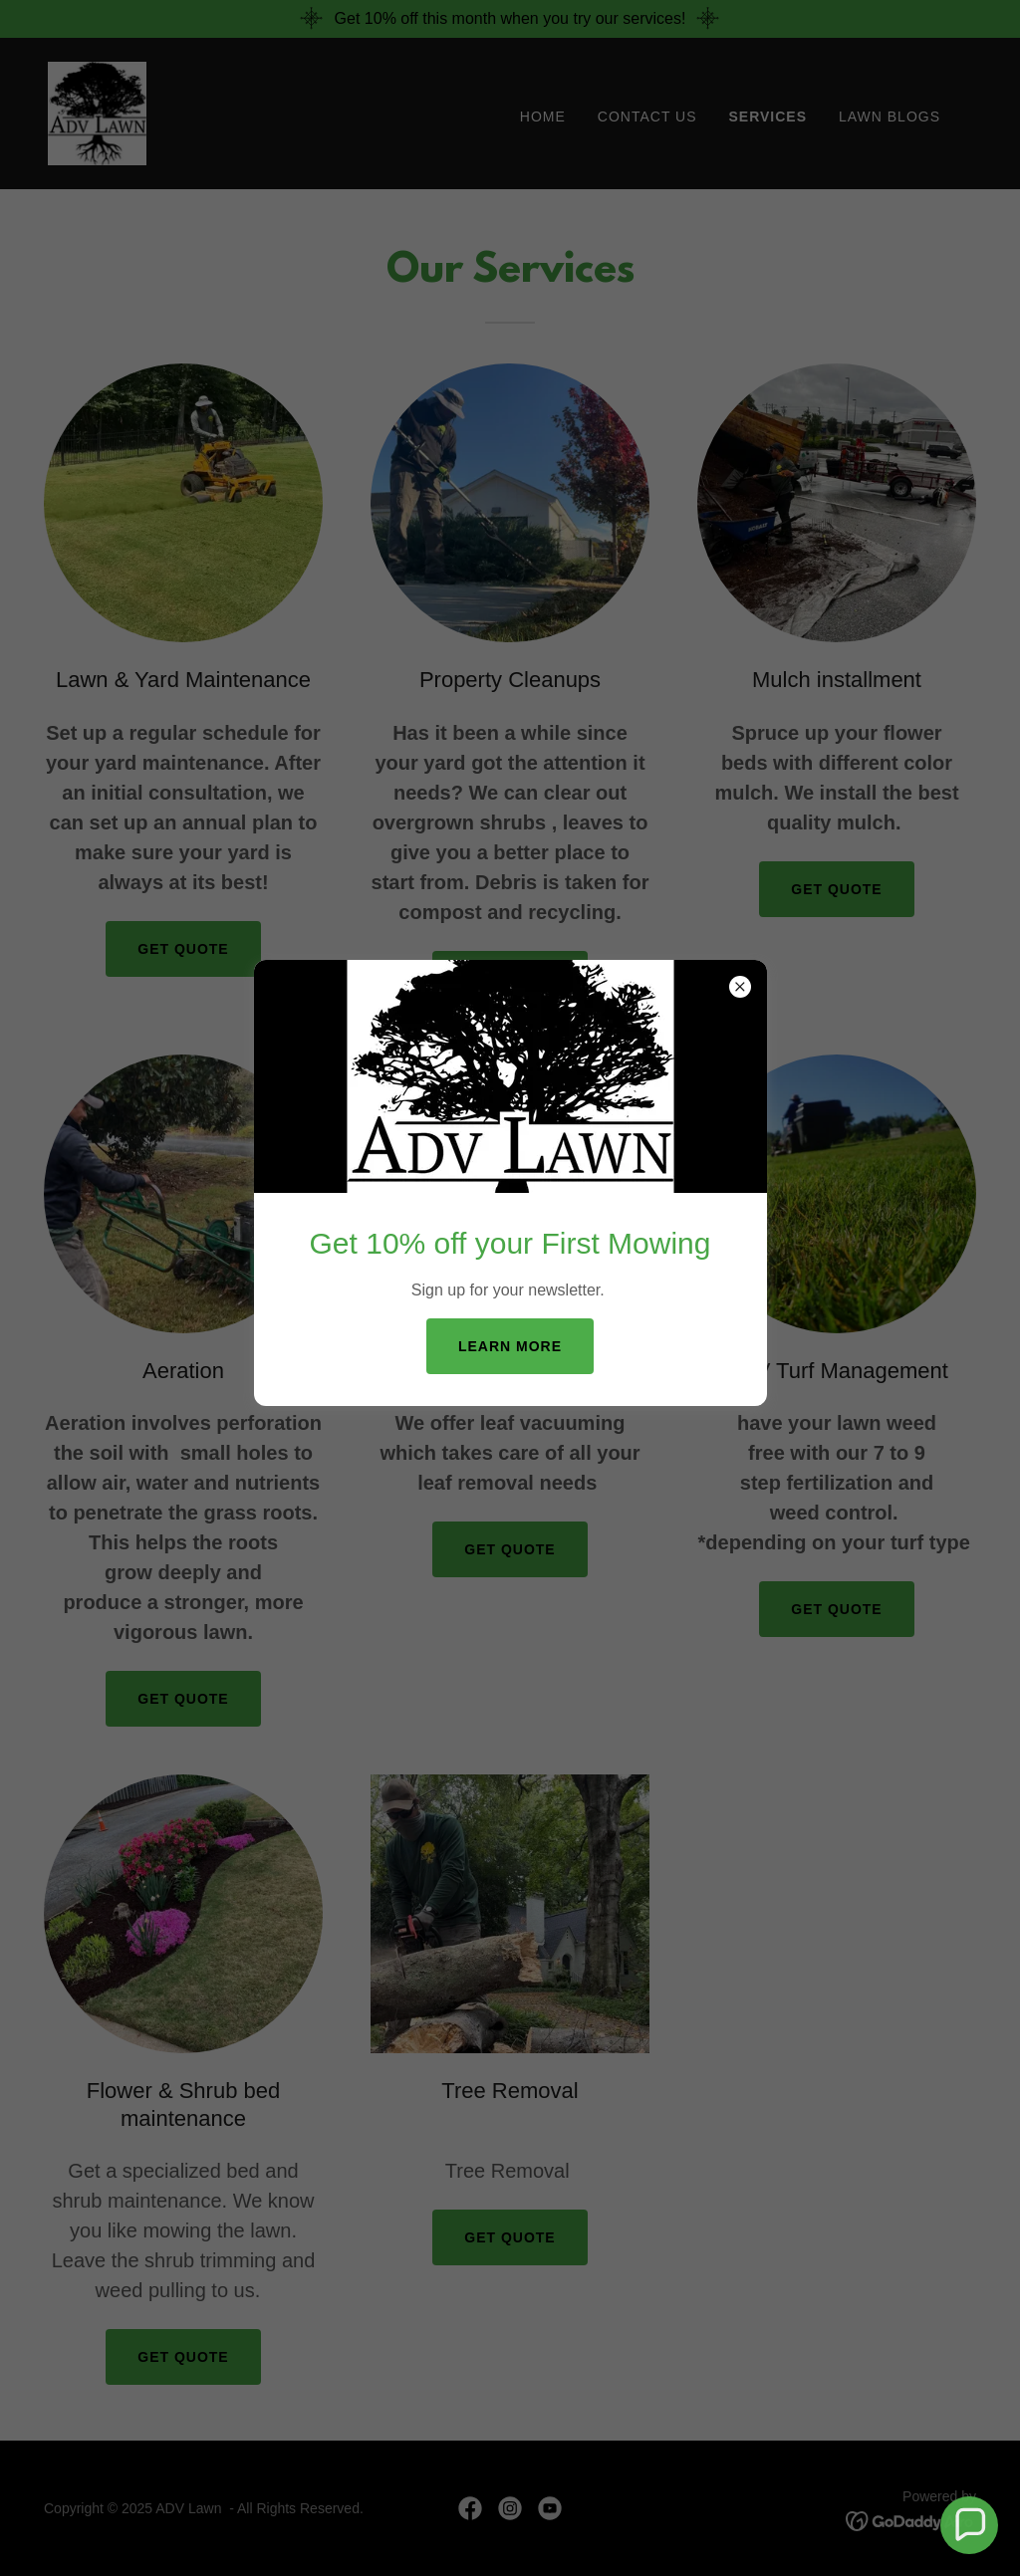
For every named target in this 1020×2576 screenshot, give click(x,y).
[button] (969, 2525)
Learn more (510, 1346)
